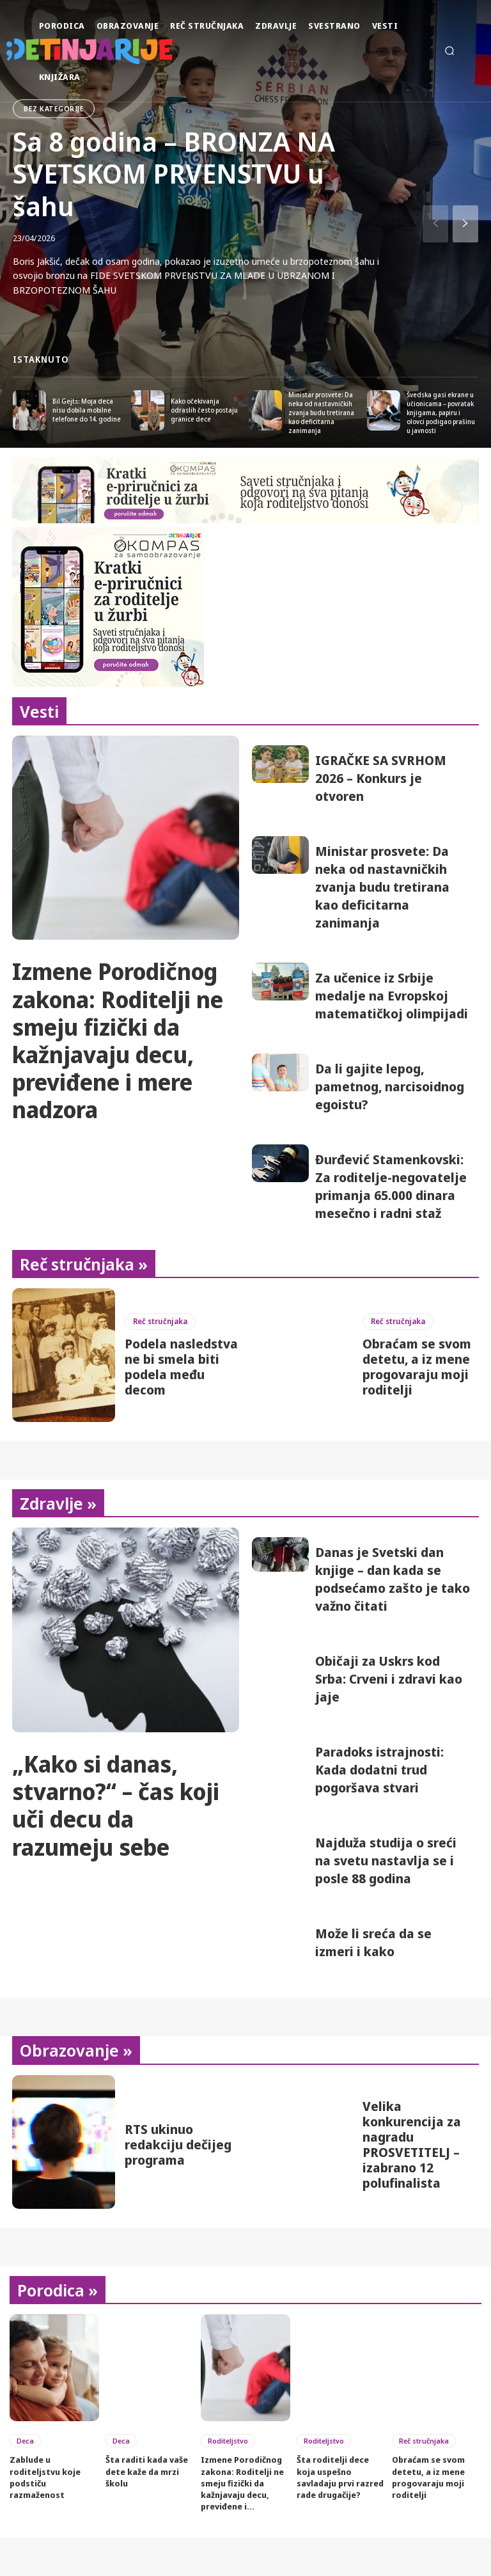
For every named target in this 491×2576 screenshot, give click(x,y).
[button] (449, 51)
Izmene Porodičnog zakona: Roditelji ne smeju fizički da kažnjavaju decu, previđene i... (242, 2483)
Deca (25, 2441)
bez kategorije (54, 108)
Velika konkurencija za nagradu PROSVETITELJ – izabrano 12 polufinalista (411, 2145)
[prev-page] (435, 223)
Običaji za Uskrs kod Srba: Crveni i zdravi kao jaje (388, 1678)
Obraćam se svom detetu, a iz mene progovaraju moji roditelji (416, 1366)
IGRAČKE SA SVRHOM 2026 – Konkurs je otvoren (380, 778)
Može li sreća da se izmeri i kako (373, 1942)
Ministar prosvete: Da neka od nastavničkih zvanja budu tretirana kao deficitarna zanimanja (321, 412)
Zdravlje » (58, 1503)
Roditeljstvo (228, 2441)
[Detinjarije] (20, 51)
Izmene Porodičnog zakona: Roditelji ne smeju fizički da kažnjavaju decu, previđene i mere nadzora (117, 1040)
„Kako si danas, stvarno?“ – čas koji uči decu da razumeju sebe (115, 1805)
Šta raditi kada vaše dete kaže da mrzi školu (146, 2471)
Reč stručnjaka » (84, 1264)
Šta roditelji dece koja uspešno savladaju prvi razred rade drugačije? (340, 2477)
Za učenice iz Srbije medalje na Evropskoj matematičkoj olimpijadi (391, 995)
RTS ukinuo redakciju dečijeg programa (178, 2145)
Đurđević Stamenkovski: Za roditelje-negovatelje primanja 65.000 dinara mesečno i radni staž (391, 1186)
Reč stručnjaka (160, 1321)
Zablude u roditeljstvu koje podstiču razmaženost (45, 2477)
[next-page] (465, 223)
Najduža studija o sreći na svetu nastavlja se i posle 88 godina (385, 1860)
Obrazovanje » (76, 2050)
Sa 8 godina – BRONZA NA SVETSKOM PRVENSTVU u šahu (174, 173)
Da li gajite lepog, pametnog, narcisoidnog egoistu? (389, 1086)
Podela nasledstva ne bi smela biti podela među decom (181, 1366)
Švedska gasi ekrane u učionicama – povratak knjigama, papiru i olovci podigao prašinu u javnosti (441, 412)
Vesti (39, 711)
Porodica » (57, 2290)
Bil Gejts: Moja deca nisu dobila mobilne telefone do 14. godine (86, 410)
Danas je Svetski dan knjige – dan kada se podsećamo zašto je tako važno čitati (392, 1579)
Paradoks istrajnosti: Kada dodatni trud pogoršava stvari (379, 1769)
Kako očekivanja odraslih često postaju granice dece (204, 410)
